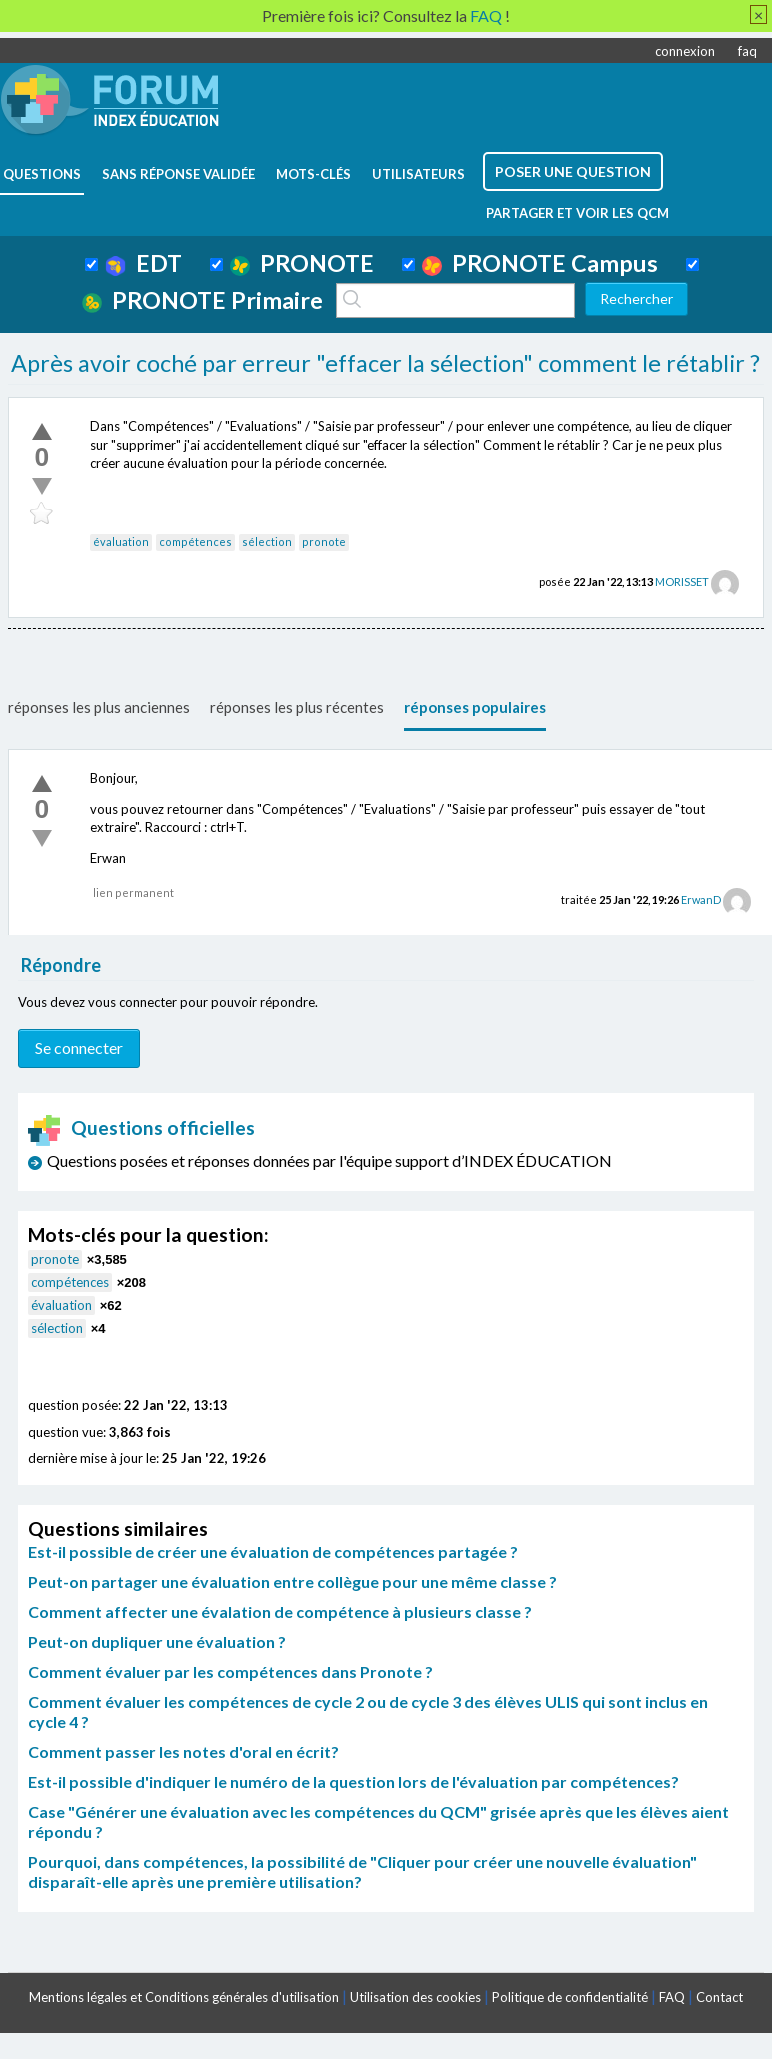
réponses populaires (475, 707)
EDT (143, 263)
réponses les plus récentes (297, 707)
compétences (195, 541)
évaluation (121, 541)
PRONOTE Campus (540, 263)
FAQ (672, 1997)
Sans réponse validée (178, 174)
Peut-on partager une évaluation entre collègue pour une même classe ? (292, 1581)
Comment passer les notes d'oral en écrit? (183, 1751)
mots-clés (313, 174)
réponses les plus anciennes (99, 707)
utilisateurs (418, 174)
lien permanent (133, 892)
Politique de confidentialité (570, 1997)
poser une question (573, 171)
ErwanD (701, 899)
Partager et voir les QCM (577, 213)
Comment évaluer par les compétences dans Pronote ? (230, 1671)
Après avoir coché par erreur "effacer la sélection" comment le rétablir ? (385, 363)
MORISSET (682, 581)
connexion (685, 51)
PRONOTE (302, 263)
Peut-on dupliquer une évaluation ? (157, 1641)
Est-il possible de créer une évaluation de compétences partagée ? (273, 1551)
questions (42, 174)
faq (747, 51)
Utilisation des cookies (415, 1997)
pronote (324, 541)
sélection (267, 541)
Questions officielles (142, 1127)
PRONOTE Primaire (202, 300)
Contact (719, 1997)
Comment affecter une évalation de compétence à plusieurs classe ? (280, 1611)
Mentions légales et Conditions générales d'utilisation (184, 1997)
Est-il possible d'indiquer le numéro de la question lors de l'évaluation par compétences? (353, 1781)
